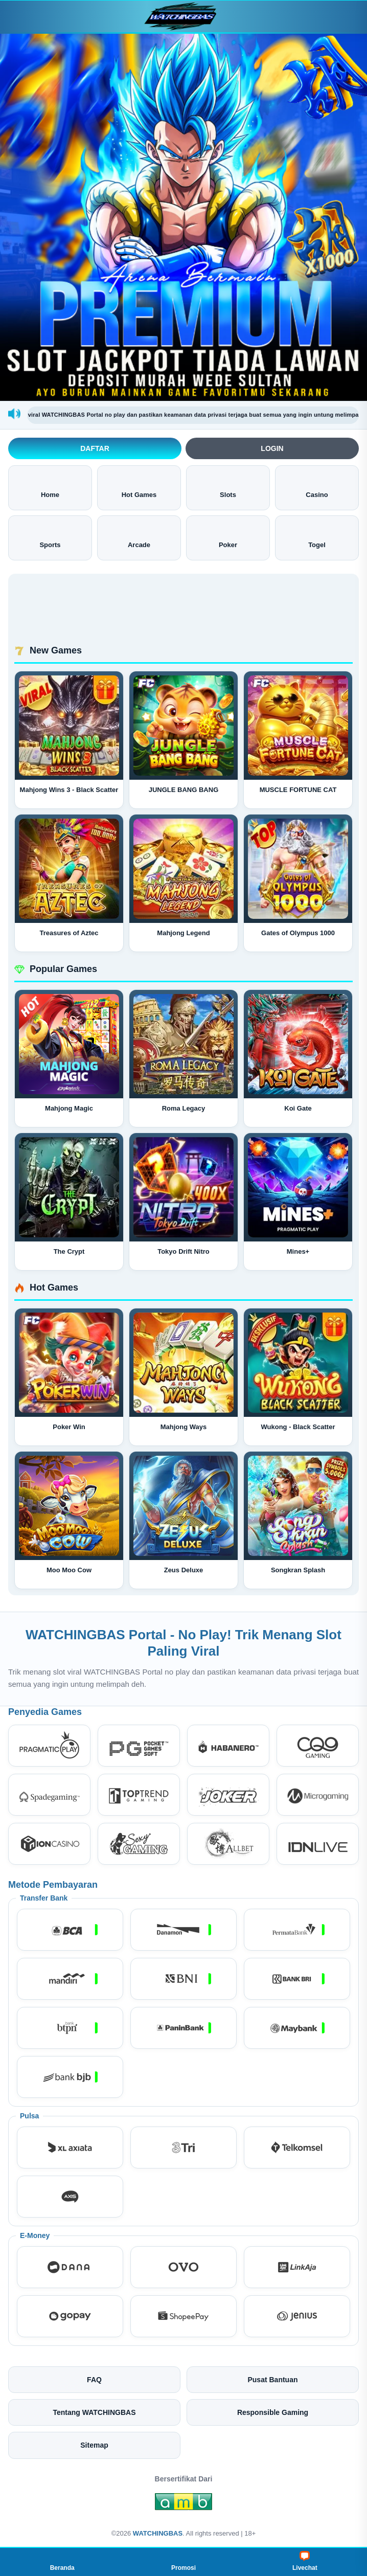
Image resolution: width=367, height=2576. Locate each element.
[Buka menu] (17, 16)
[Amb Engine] (183, 2504)
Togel (317, 537)
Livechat (304, 2561)
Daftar (94, 448)
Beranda (62, 2561)
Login (272, 448)
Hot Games (139, 487)
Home (50, 487)
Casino (317, 487)
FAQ (94, 2380)
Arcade (139, 537)
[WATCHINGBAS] (183, 16)
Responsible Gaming (272, 2412)
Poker (228, 537)
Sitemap (94, 2445)
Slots (228, 487)
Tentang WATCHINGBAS (94, 2412)
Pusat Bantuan (272, 2380)
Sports (49, 537)
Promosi (183, 2561)
